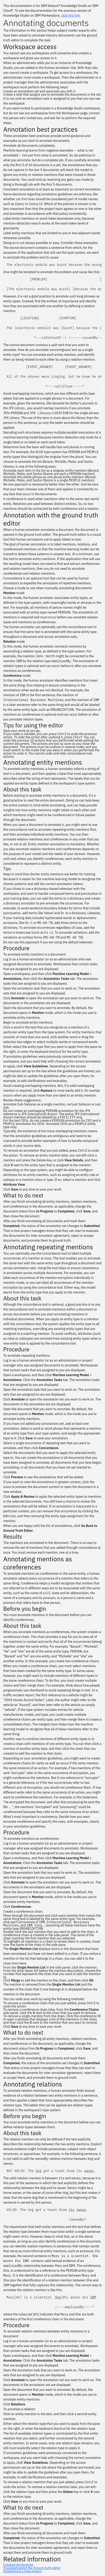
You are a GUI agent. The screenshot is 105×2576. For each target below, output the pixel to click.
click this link (70, 15)
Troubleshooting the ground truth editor (32, 2568)
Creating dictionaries (18, 2565)
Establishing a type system (22, 2571)
